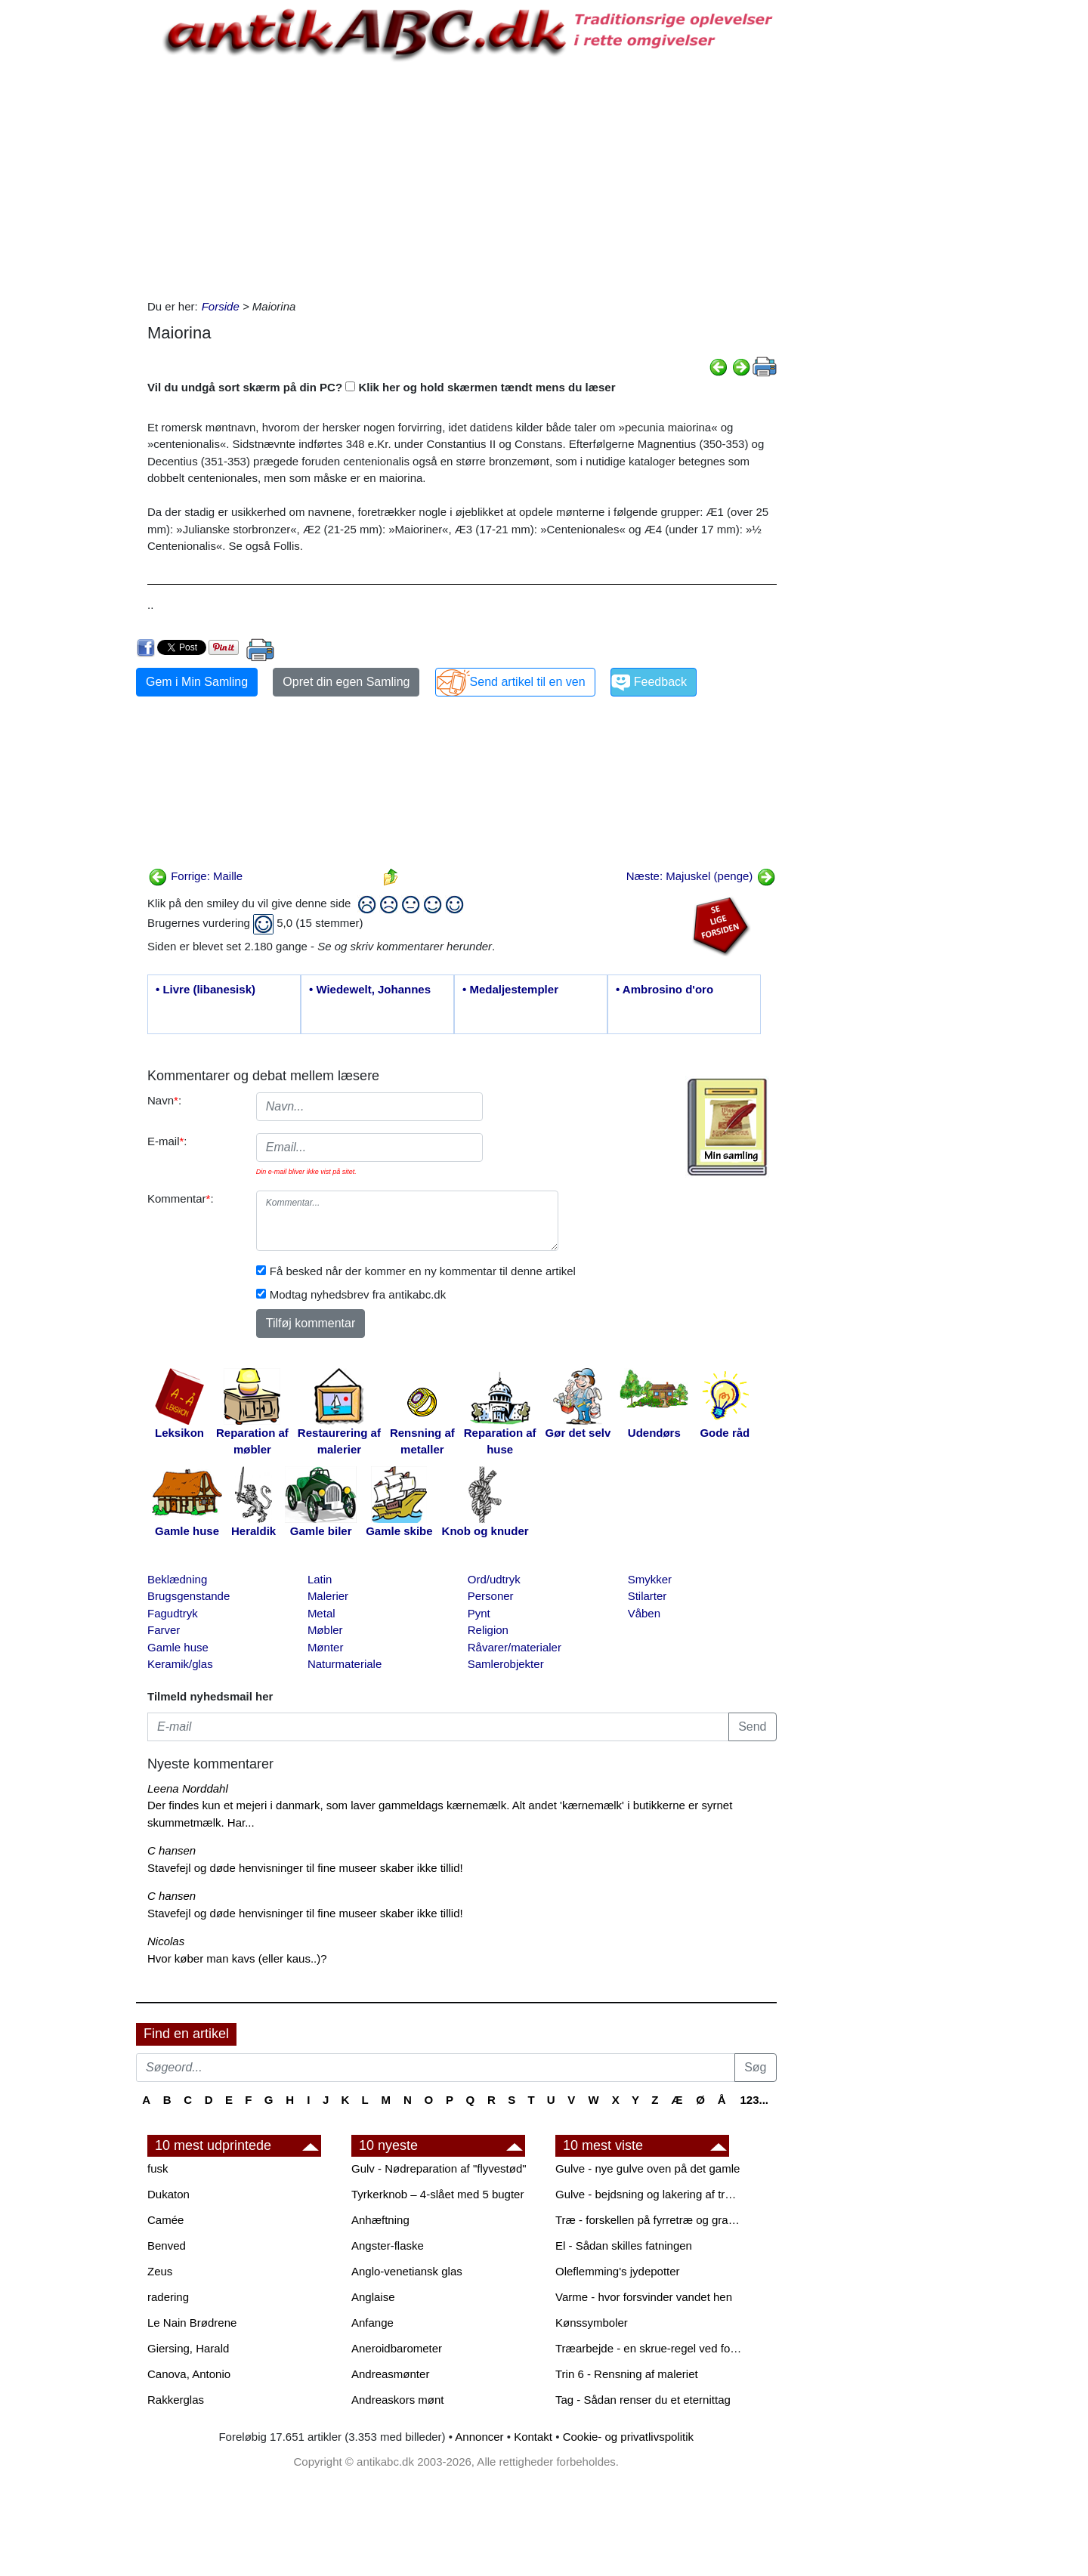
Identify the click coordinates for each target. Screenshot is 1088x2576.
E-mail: (167, 1141)
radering (168, 2296)
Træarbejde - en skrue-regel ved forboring (649, 2348)
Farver (163, 1629)
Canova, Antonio (188, 2374)
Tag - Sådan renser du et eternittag (643, 2399)
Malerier (328, 1595)
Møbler (325, 1629)
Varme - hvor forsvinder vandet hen (643, 2296)
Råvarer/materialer (514, 1647)
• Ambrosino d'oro (664, 989)
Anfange (372, 2322)
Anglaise (373, 2296)
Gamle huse (178, 1647)
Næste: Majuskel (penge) (701, 875)
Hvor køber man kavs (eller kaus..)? (237, 1958)
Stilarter (647, 1595)
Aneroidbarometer (396, 2348)
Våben (644, 1613)
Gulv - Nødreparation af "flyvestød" (439, 2168)
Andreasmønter (390, 2374)
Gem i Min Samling (197, 681)
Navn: (164, 1100)
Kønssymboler (591, 2322)
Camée (165, 2219)
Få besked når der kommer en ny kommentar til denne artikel (423, 1271)
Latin (320, 1579)
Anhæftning (380, 2219)
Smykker (650, 1579)
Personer (491, 1595)
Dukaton (168, 2194)
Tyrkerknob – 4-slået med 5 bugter (437, 2194)
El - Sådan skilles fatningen (623, 2245)
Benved (166, 2245)
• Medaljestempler (510, 989)
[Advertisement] (72, 228)
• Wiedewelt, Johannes (370, 989)
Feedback (660, 681)
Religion (488, 1629)
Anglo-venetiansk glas (406, 2271)
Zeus (159, 2271)
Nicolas (165, 1941)
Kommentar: (180, 1198)
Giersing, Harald (188, 2348)
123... (754, 2099)
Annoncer (479, 2436)
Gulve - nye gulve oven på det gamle (647, 2168)
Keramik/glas (180, 1663)
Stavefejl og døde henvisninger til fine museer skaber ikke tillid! (305, 1867)
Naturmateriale (345, 1663)
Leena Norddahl (187, 1788)
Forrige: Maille (195, 875)
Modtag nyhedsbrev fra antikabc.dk (358, 1294)
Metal (321, 1613)
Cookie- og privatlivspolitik (628, 2436)
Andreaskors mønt (397, 2399)
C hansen (171, 1850)
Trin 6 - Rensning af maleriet (626, 2374)
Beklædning (177, 1579)
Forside (221, 306)
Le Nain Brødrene (191, 2322)
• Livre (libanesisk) (205, 989)
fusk (157, 2168)
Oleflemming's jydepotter (617, 2271)
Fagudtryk (172, 1613)
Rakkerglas (175, 2399)
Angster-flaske (387, 2245)
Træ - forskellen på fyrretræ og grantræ (649, 2219)
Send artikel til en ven (528, 681)
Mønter (326, 1647)
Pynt (479, 1613)
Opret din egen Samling (346, 681)
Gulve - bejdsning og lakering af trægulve (649, 2194)
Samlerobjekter (506, 1663)
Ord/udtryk (494, 1579)
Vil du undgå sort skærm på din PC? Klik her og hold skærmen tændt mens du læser (381, 387)
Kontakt (533, 2436)
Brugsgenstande (188, 1595)
